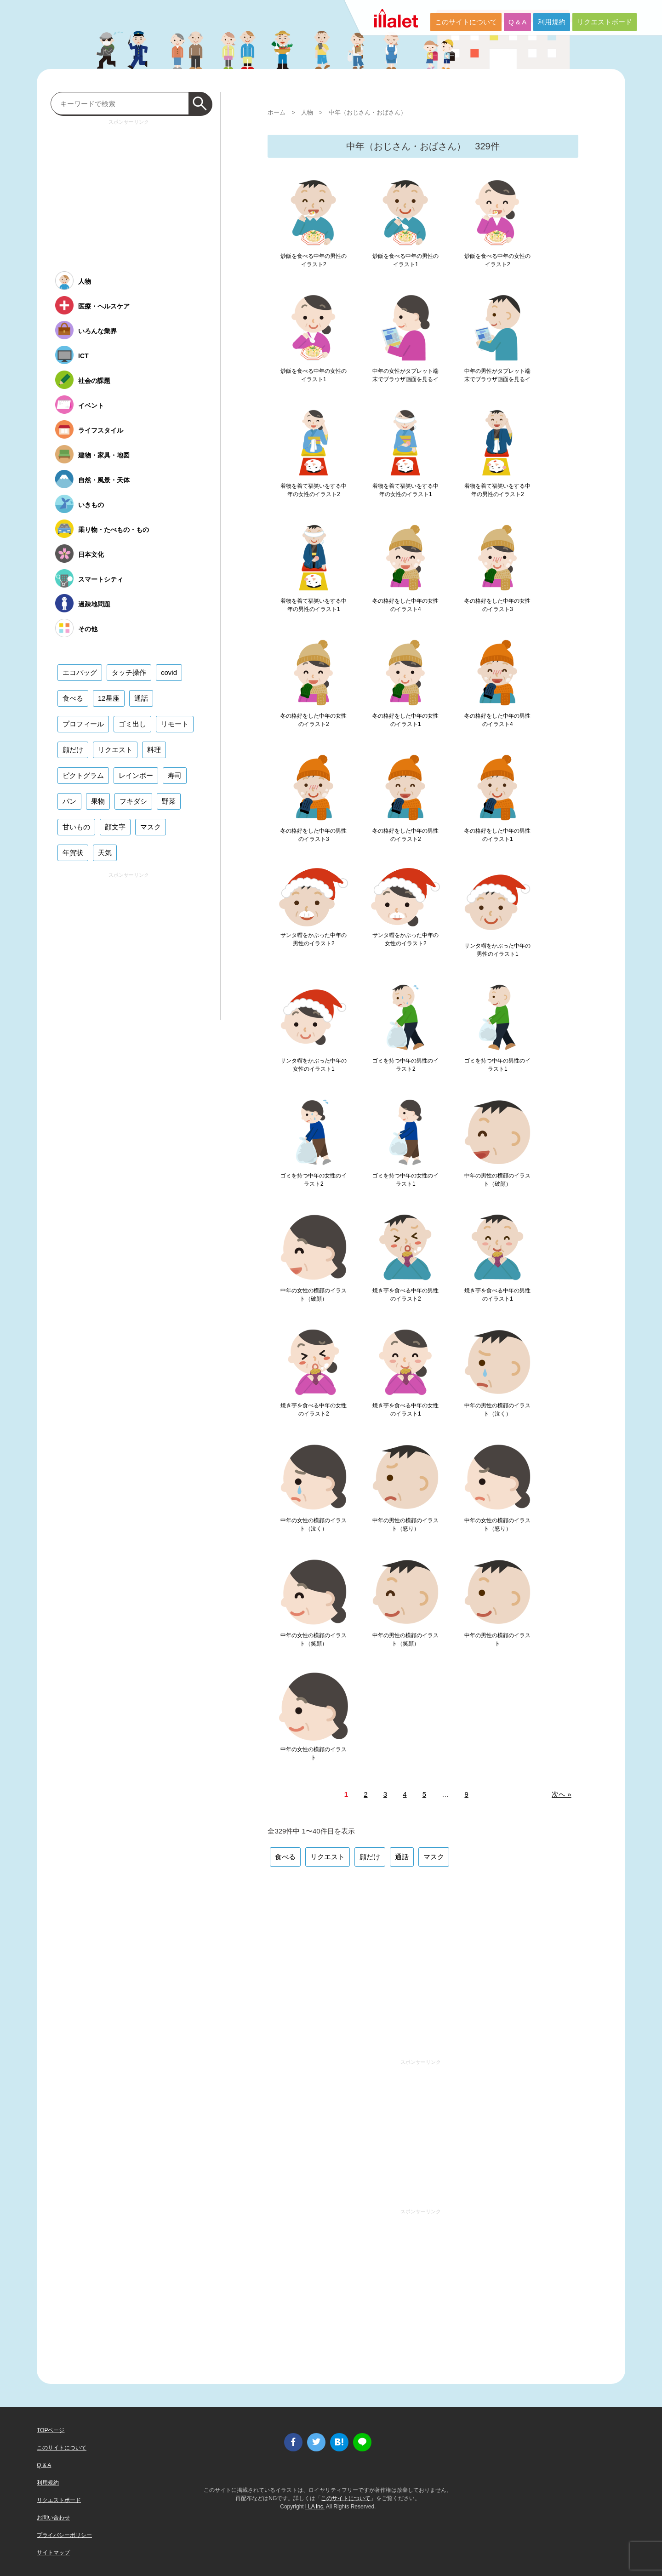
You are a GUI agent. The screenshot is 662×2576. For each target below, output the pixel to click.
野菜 (169, 801)
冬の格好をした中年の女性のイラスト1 (405, 720)
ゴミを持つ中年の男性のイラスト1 (497, 1064)
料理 (154, 750)
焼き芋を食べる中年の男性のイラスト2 (405, 1294)
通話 (402, 1857)
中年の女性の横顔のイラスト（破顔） (313, 1294)
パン (69, 801)
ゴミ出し (132, 724)
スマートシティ (100, 579)
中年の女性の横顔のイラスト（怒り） (497, 1524)
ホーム (276, 112)
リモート (174, 724)
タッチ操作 (129, 672)
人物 (307, 112)
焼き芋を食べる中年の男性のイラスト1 (497, 1294)
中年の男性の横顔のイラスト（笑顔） (405, 1639)
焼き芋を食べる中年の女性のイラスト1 (405, 1409)
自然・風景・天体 (104, 480)
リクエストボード (604, 22)
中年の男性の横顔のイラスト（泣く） (497, 1409)
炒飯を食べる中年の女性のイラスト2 (497, 260)
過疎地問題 (94, 604)
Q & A (517, 22)
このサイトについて (466, 22)
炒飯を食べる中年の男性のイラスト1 (405, 260)
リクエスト (327, 1857)
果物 (98, 801)
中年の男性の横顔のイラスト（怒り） (405, 1524)
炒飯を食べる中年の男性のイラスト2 (313, 260)
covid (169, 672)
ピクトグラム (83, 775)
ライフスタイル (100, 430)
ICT (83, 356)
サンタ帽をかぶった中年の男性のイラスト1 (497, 949)
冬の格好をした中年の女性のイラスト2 (313, 720)
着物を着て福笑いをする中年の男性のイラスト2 (497, 490)
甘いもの (76, 827)
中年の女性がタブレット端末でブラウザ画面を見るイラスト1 (405, 379)
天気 (105, 853)
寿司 (175, 775)
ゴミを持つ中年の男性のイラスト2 (405, 1064)
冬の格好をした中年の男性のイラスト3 (313, 835)
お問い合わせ (53, 2517)
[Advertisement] (423, 1962)
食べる (285, 1857)
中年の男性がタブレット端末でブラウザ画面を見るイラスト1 (497, 379)
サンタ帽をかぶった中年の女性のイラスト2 (405, 939)
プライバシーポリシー (64, 2535)
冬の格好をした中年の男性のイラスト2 (405, 835)
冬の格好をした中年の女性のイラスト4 (405, 605)
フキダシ (133, 801)
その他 (87, 629)
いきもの (91, 504)
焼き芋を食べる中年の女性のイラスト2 (313, 1409)
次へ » (561, 1794)
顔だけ (370, 1857)
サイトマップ (53, 2552)
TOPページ (50, 2430)
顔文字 (115, 827)
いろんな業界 (97, 331)
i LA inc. (315, 2506)
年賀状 (73, 853)
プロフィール (83, 724)
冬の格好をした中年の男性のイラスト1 (497, 835)
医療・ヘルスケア (104, 306)
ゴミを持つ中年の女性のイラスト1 (405, 1179)
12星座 (109, 698)
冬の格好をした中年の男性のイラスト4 (497, 720)
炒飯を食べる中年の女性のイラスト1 (313, 375)
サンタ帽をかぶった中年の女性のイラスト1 (313, 1064)
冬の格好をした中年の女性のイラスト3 (497, 605)
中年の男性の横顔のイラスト (497, 1639)
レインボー (136, 775)
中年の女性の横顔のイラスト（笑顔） (313, 1639)
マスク (433, 1857)
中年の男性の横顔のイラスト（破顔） (497, 1179)
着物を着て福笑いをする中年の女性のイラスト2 (313, 490)
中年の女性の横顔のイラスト (313, 1753)
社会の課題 (94, 380)
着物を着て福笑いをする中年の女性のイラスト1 (405, 490)
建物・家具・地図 (104, 455)
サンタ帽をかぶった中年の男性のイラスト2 (313, 939)
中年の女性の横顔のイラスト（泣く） (313, 1524)
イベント (91, 405)
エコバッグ (80, 672)
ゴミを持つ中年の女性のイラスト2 (313, 1179)
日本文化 (91, 554)
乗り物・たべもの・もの (113, 529)
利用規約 (551, 22)
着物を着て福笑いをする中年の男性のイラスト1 (313, 605)
